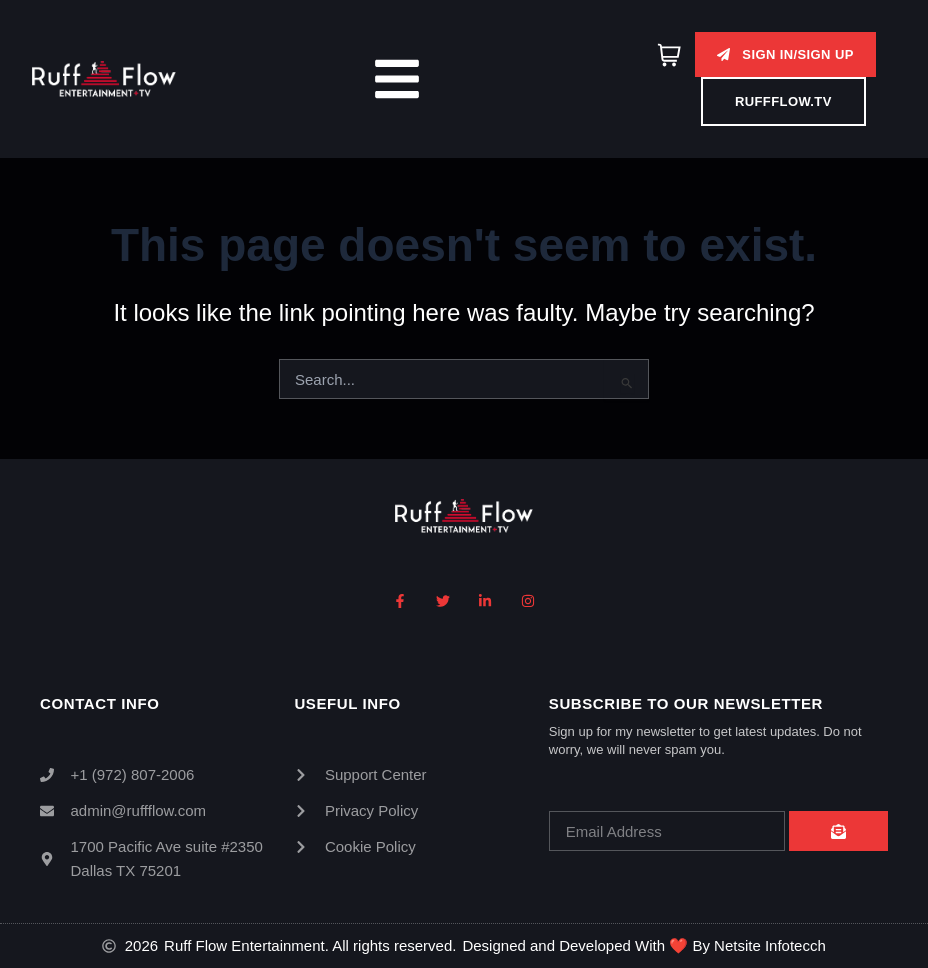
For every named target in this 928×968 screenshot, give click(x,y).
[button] (785, 54)
